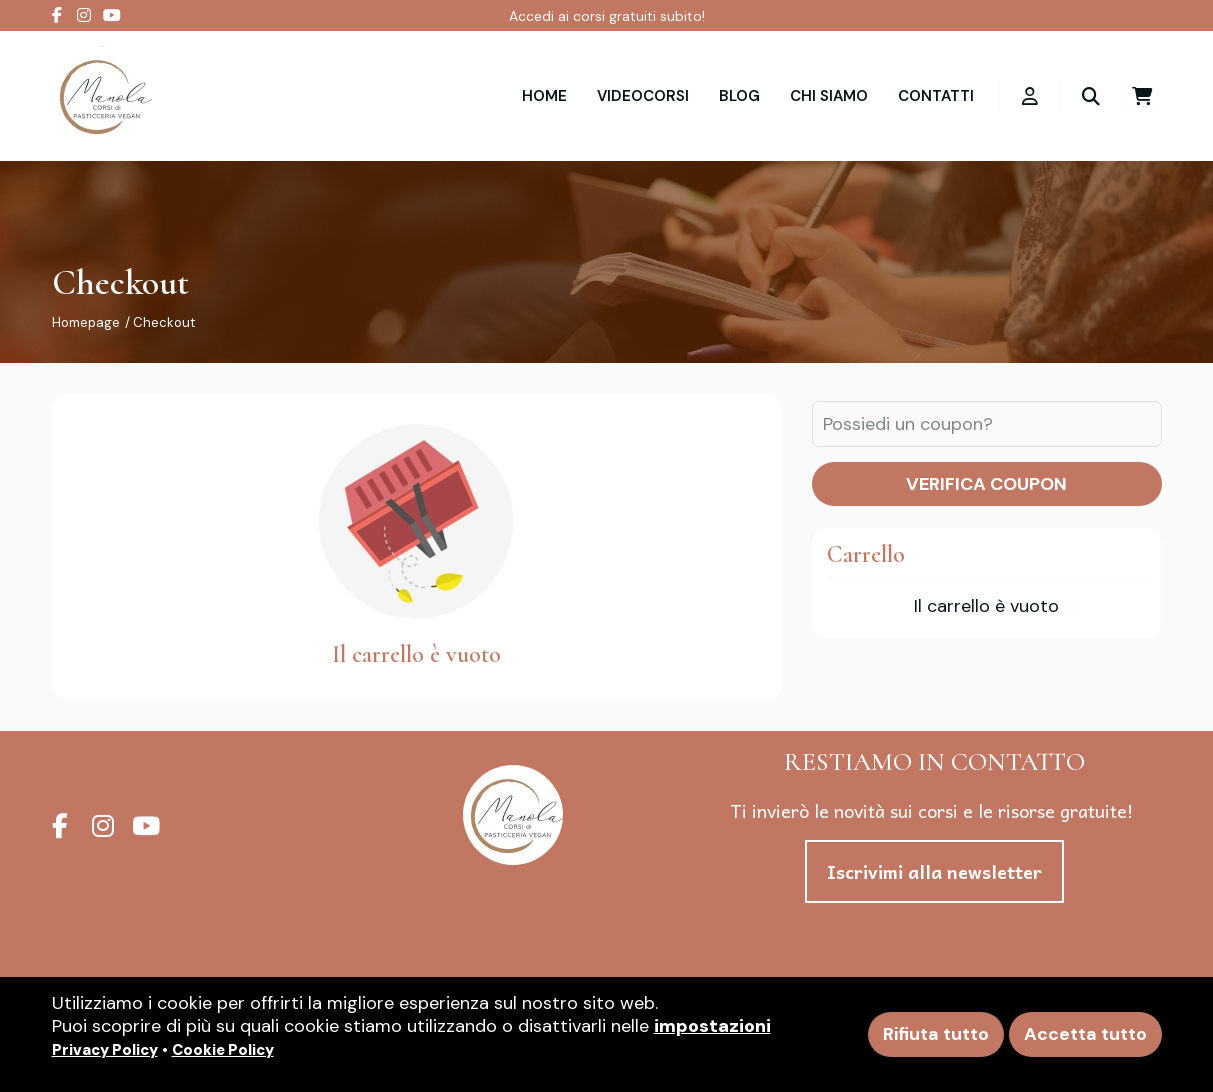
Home (544, 96)
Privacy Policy (105, 1050)
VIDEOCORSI (643, 96)
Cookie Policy (223, 1050)
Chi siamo (829, 96)
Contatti (936, 96)
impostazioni (712, 1026)
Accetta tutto (1085, 1034)
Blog (739, 96)
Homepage (86, 322)
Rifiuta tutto (936, 1034)
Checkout (164, 322)
